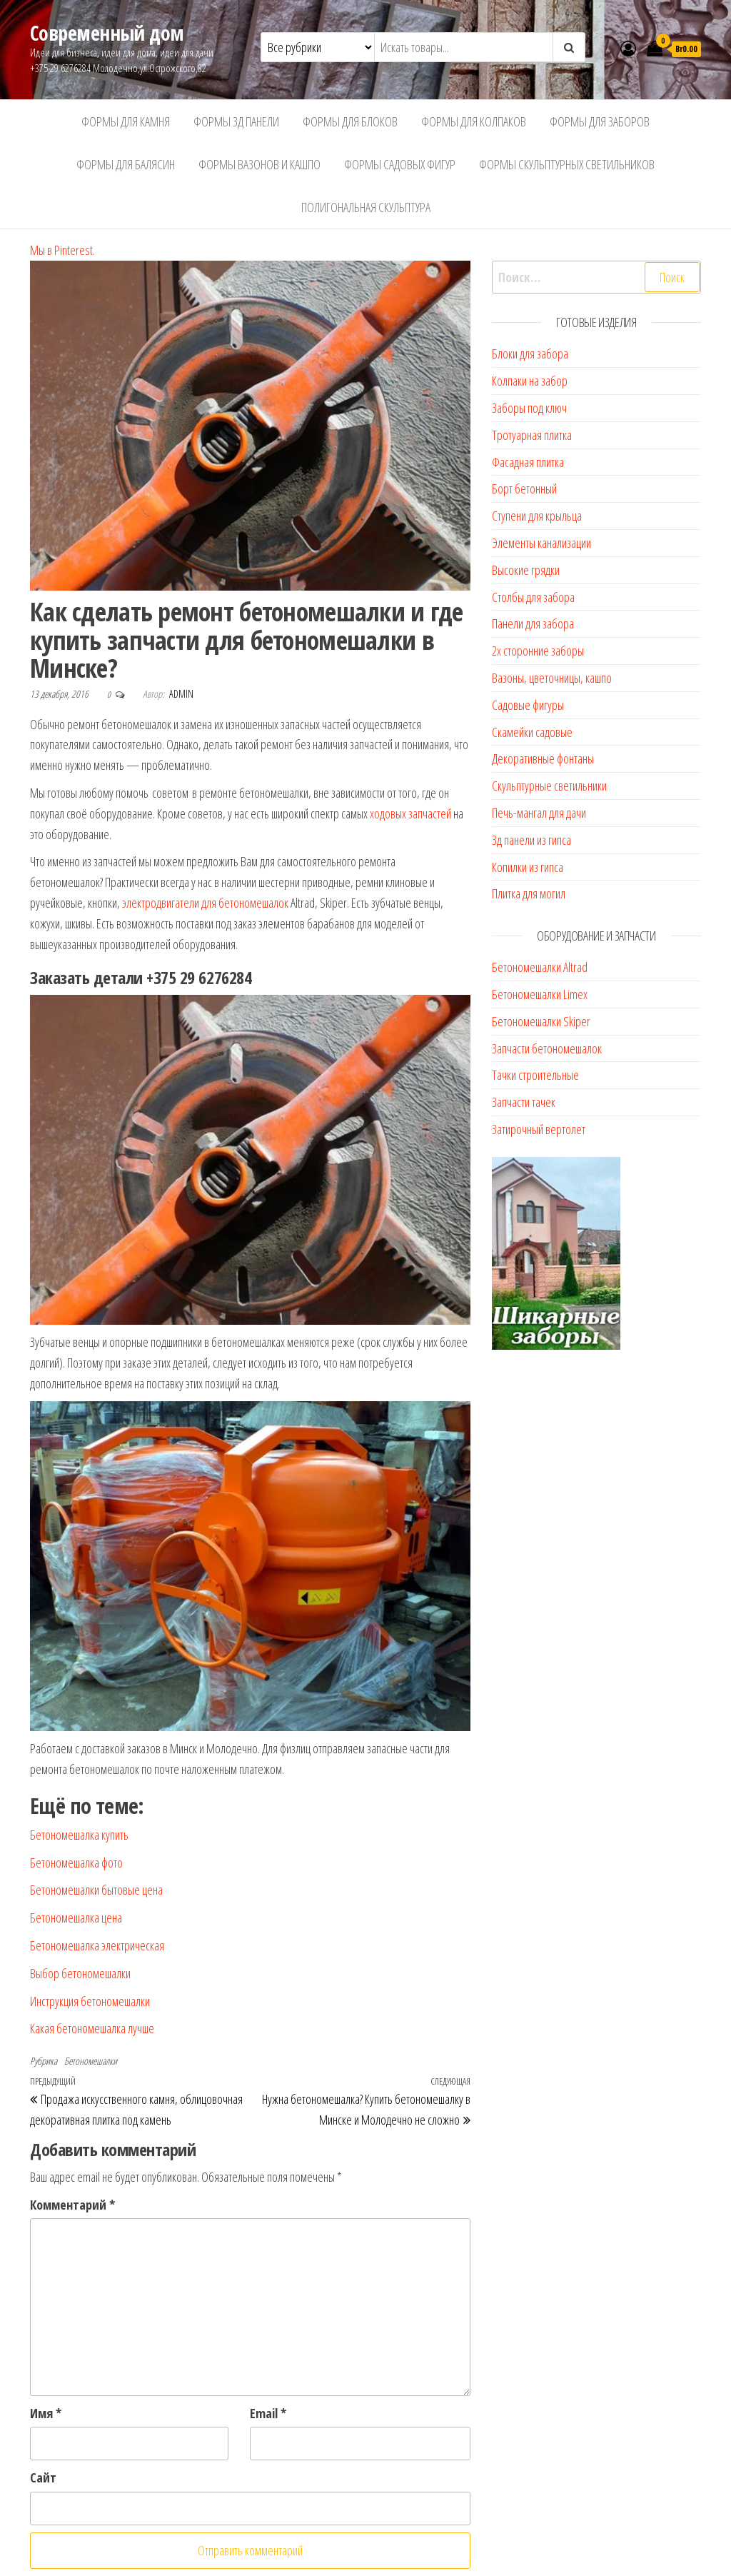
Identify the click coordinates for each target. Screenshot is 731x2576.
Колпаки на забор (530, 380)
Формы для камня (125, 121)
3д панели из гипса (531, 839)
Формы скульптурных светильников (567, 164)
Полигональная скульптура (365, 207)
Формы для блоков (350, 121)
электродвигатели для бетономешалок (205, 902)
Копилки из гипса (527, 867)
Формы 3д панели (236, 121)
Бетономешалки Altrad (540, 967)
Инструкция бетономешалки (90, 2001)
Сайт (43, 2477)
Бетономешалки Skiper (541, 1021)
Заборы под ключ (529, 407)
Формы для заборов (600, 121)
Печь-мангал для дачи (539, 812)
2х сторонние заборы (538, 650)
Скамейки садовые (532, 732)
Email (268, 2413)
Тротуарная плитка (532, 434)
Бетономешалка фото (76, 1862)
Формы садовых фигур (399, 164)
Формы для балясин (125, 164)
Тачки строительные (535, 1074)
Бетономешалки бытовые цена (96, 1889)
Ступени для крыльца (537, 515)
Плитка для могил (528, 893)
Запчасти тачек (523, 1102)
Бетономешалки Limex (540, 994)
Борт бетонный (524, 488)
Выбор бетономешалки (80, 1973)
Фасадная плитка (528, 462)
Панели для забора (533, 623)
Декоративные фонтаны (543, 758)
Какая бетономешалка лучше (92, 2028)
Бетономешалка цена (76, 1917)
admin (181, 694)
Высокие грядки (526, 569)
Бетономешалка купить (79, 1834)
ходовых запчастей (410, 813)
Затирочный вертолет (538, 1129)
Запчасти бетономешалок (547, 1048)
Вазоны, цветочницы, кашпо (552, 677)
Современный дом (107, 32)
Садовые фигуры (528, 704)
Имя (45, 2413)
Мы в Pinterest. (62, 250)
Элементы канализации (541, 542)
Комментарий (72, 2204)
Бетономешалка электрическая (97, 1945)
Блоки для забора (530, 353)
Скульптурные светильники (549, 785)
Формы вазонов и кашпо (259, 164)
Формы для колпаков (473, 121)
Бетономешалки (90, 2061)
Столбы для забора (533, 597)
